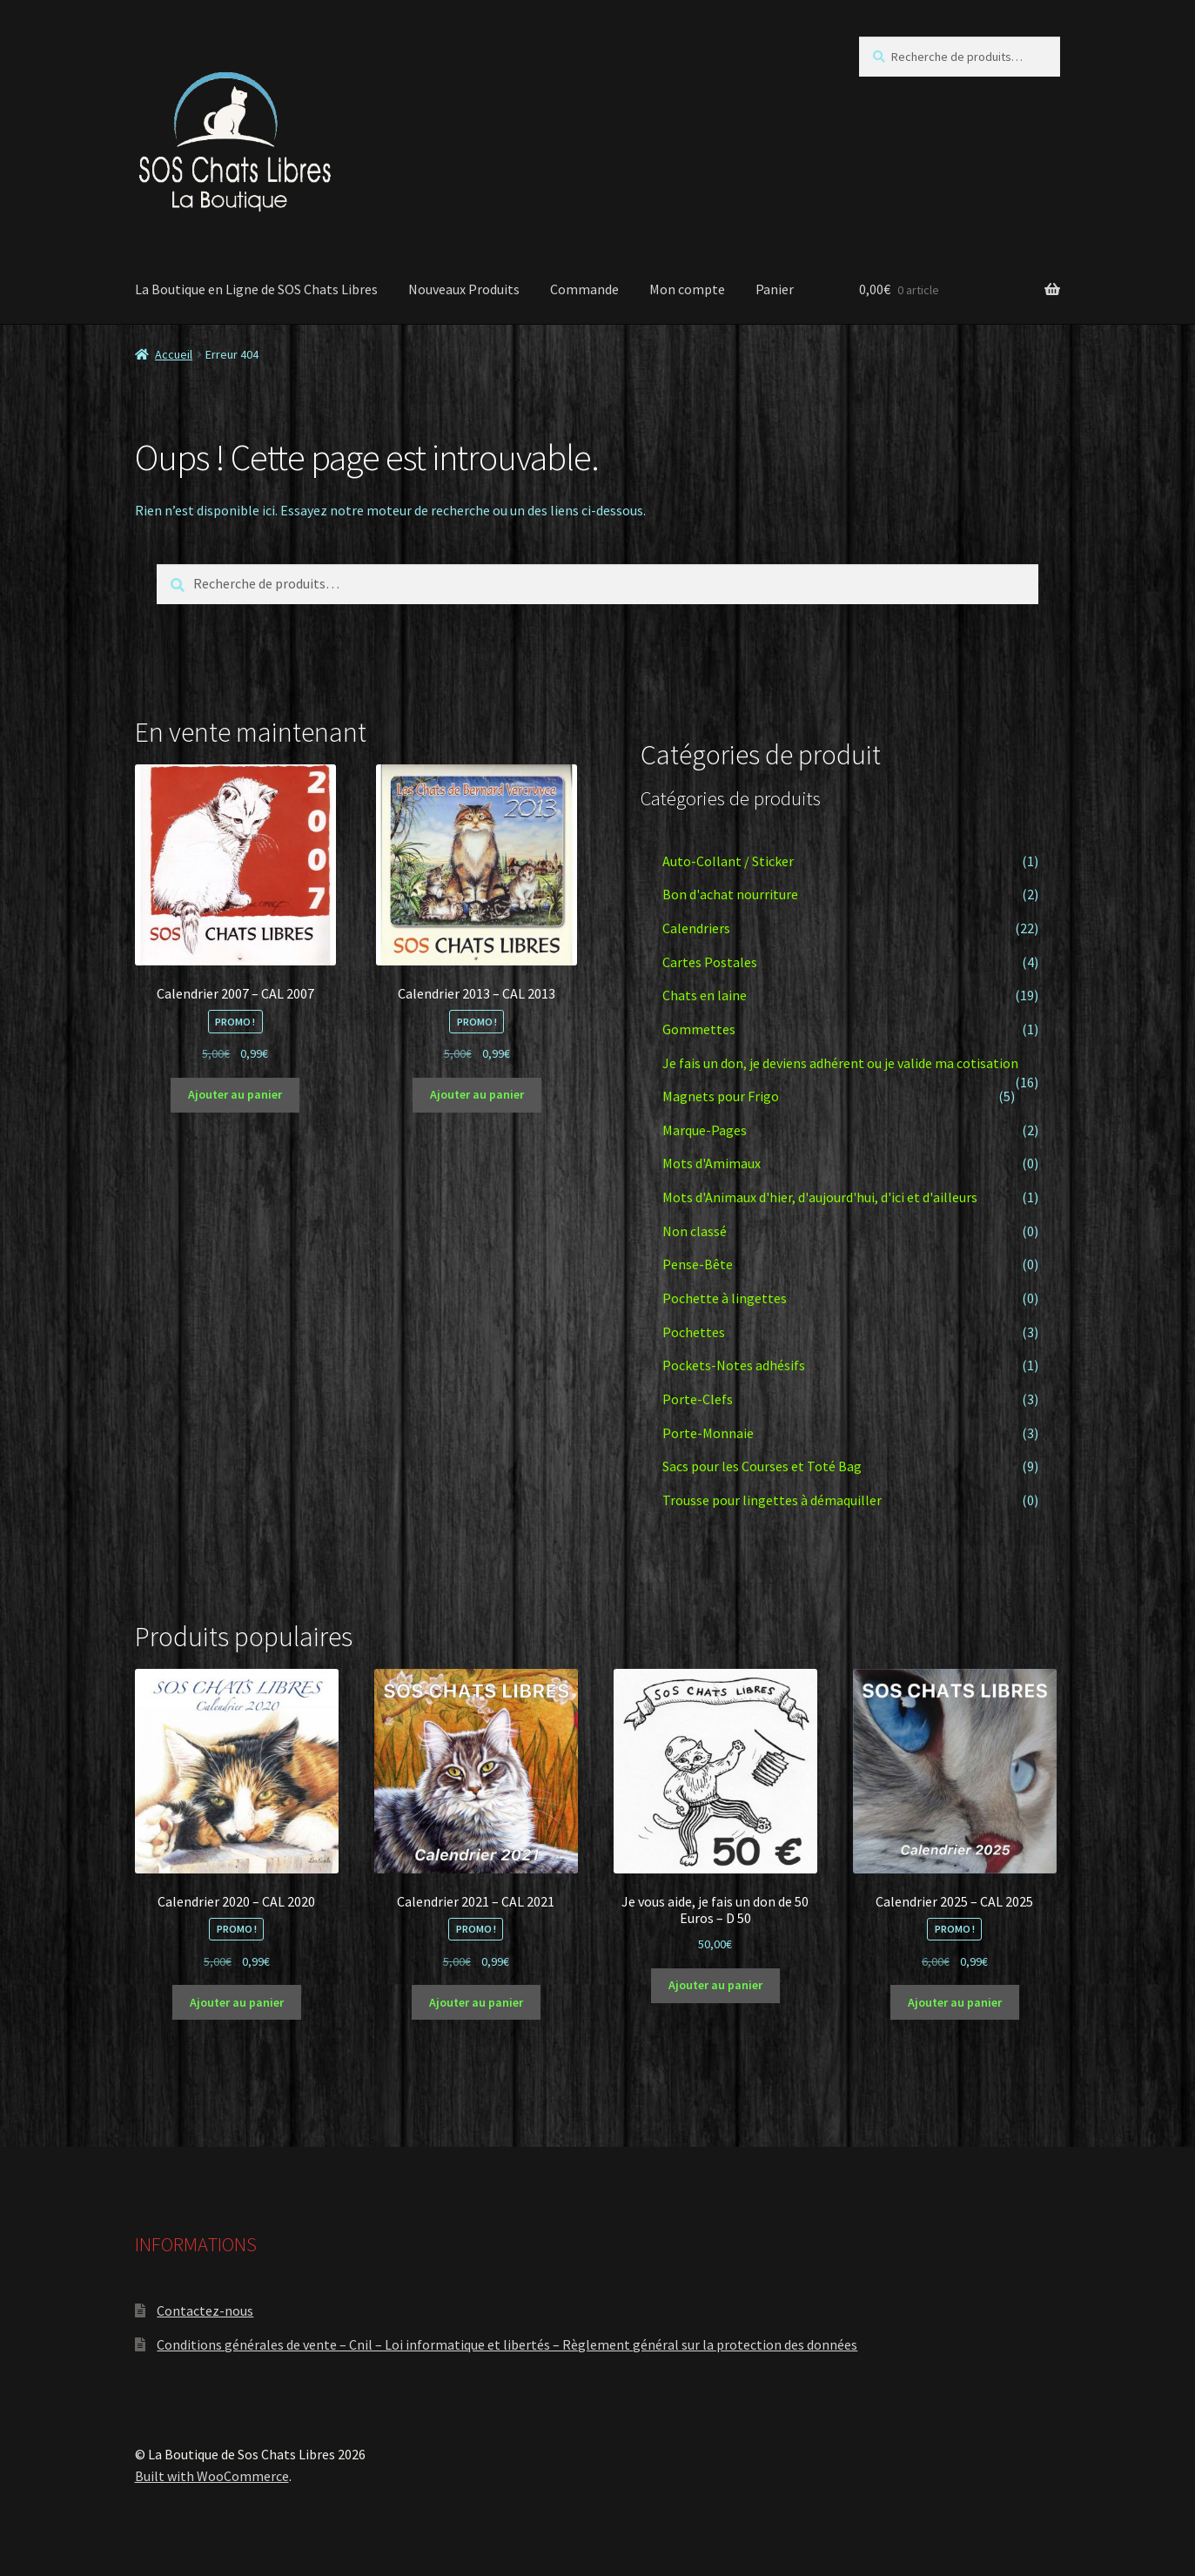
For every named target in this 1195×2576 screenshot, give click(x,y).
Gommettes (698, 1029)
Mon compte (687, 289)
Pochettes (693, 1332)
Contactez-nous (205, 2310)
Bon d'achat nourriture (730, 894)
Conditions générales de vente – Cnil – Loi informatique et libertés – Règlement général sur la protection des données (507, 2344)
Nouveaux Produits (464, 289)
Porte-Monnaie (708, 1433)
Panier (774, 289)
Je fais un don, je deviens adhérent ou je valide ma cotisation (840, 1063)
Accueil (173, 354)
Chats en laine (704, 995)
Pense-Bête (697, 1264)
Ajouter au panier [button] (235, 1094)
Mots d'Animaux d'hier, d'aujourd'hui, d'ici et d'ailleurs (819, 1197)
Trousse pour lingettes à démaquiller (772, 1500)
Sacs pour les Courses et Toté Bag (762, 1466)
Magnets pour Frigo (720, 1096)
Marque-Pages (704, 1130)
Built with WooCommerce (212, 2476)
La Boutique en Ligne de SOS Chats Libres (256, 289)
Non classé (694, 1231)
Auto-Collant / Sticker (728, 861)
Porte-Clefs (697, 1399)
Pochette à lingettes (724, 1298)
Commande (584, 289)
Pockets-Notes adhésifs (733, 1365)
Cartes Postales (709, 962)
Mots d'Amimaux (711, 1163)
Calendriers (696, 928)
